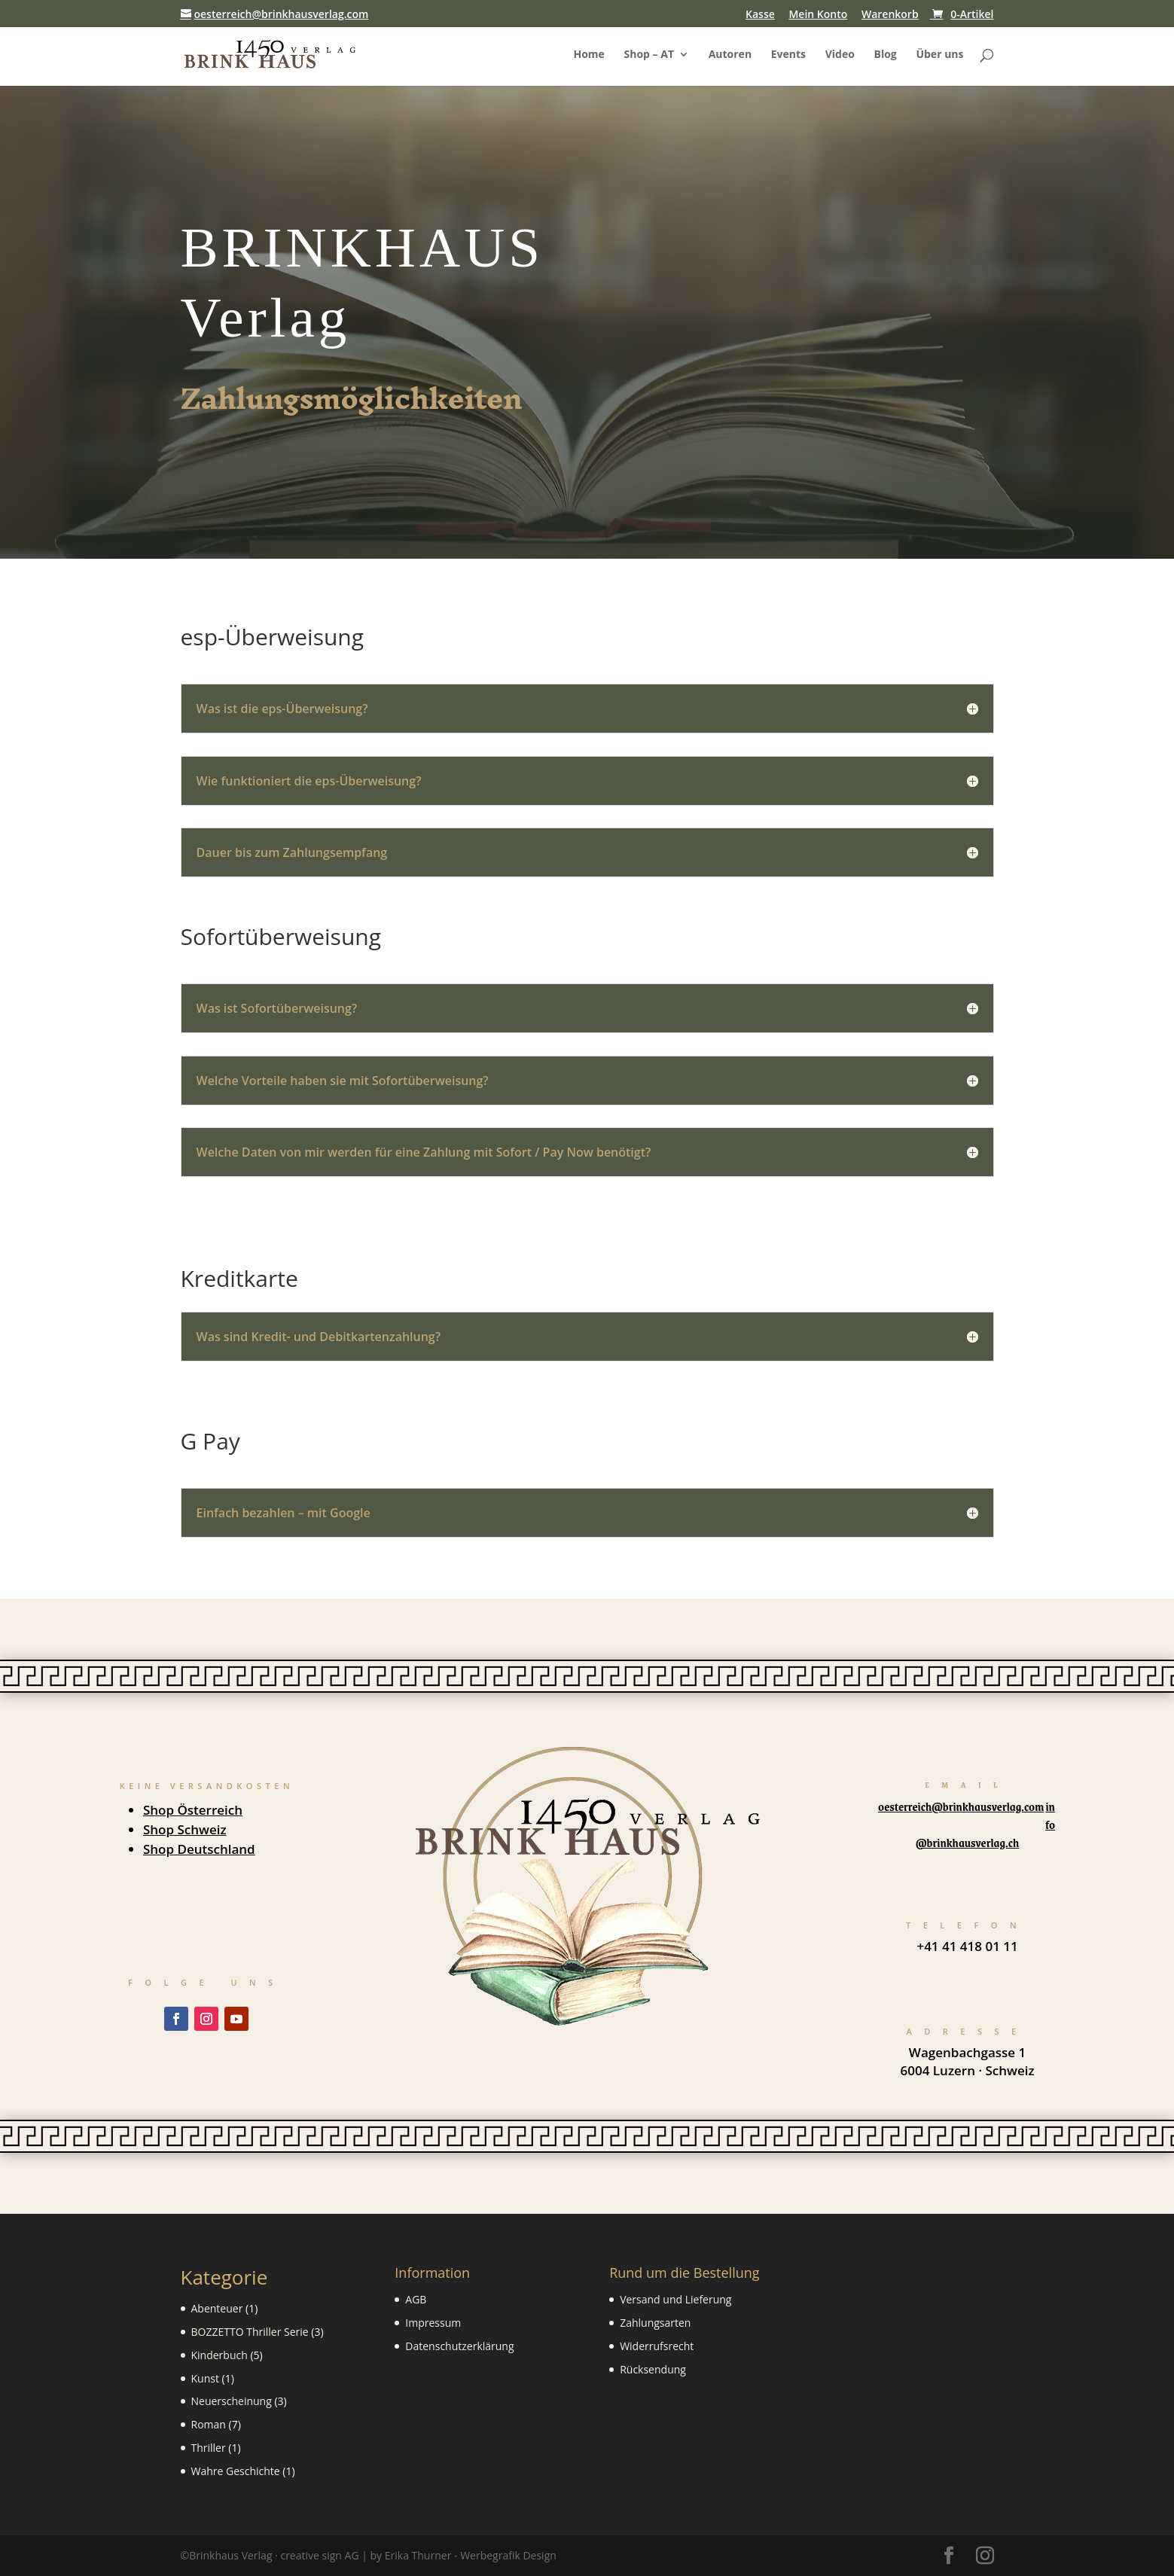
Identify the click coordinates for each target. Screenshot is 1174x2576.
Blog (885, 55)
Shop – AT (649, 55)
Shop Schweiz (185, 1829)
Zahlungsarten (655, 2322)
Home (588, 55)
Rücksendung (653, 2369)
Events (788, 55)
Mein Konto (817, 15)
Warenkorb (890, 15)
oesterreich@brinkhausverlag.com (961, 1806)
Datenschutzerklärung (459, 2346)
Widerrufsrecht (657, 2346)
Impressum (433, 2322)
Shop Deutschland (199, 1849)
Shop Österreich (192, 1809)
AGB (415, 2299)
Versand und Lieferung (675, 2299)
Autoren (730, 55)
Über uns (939, 55)
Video (840, 55)
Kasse (760, 15)
